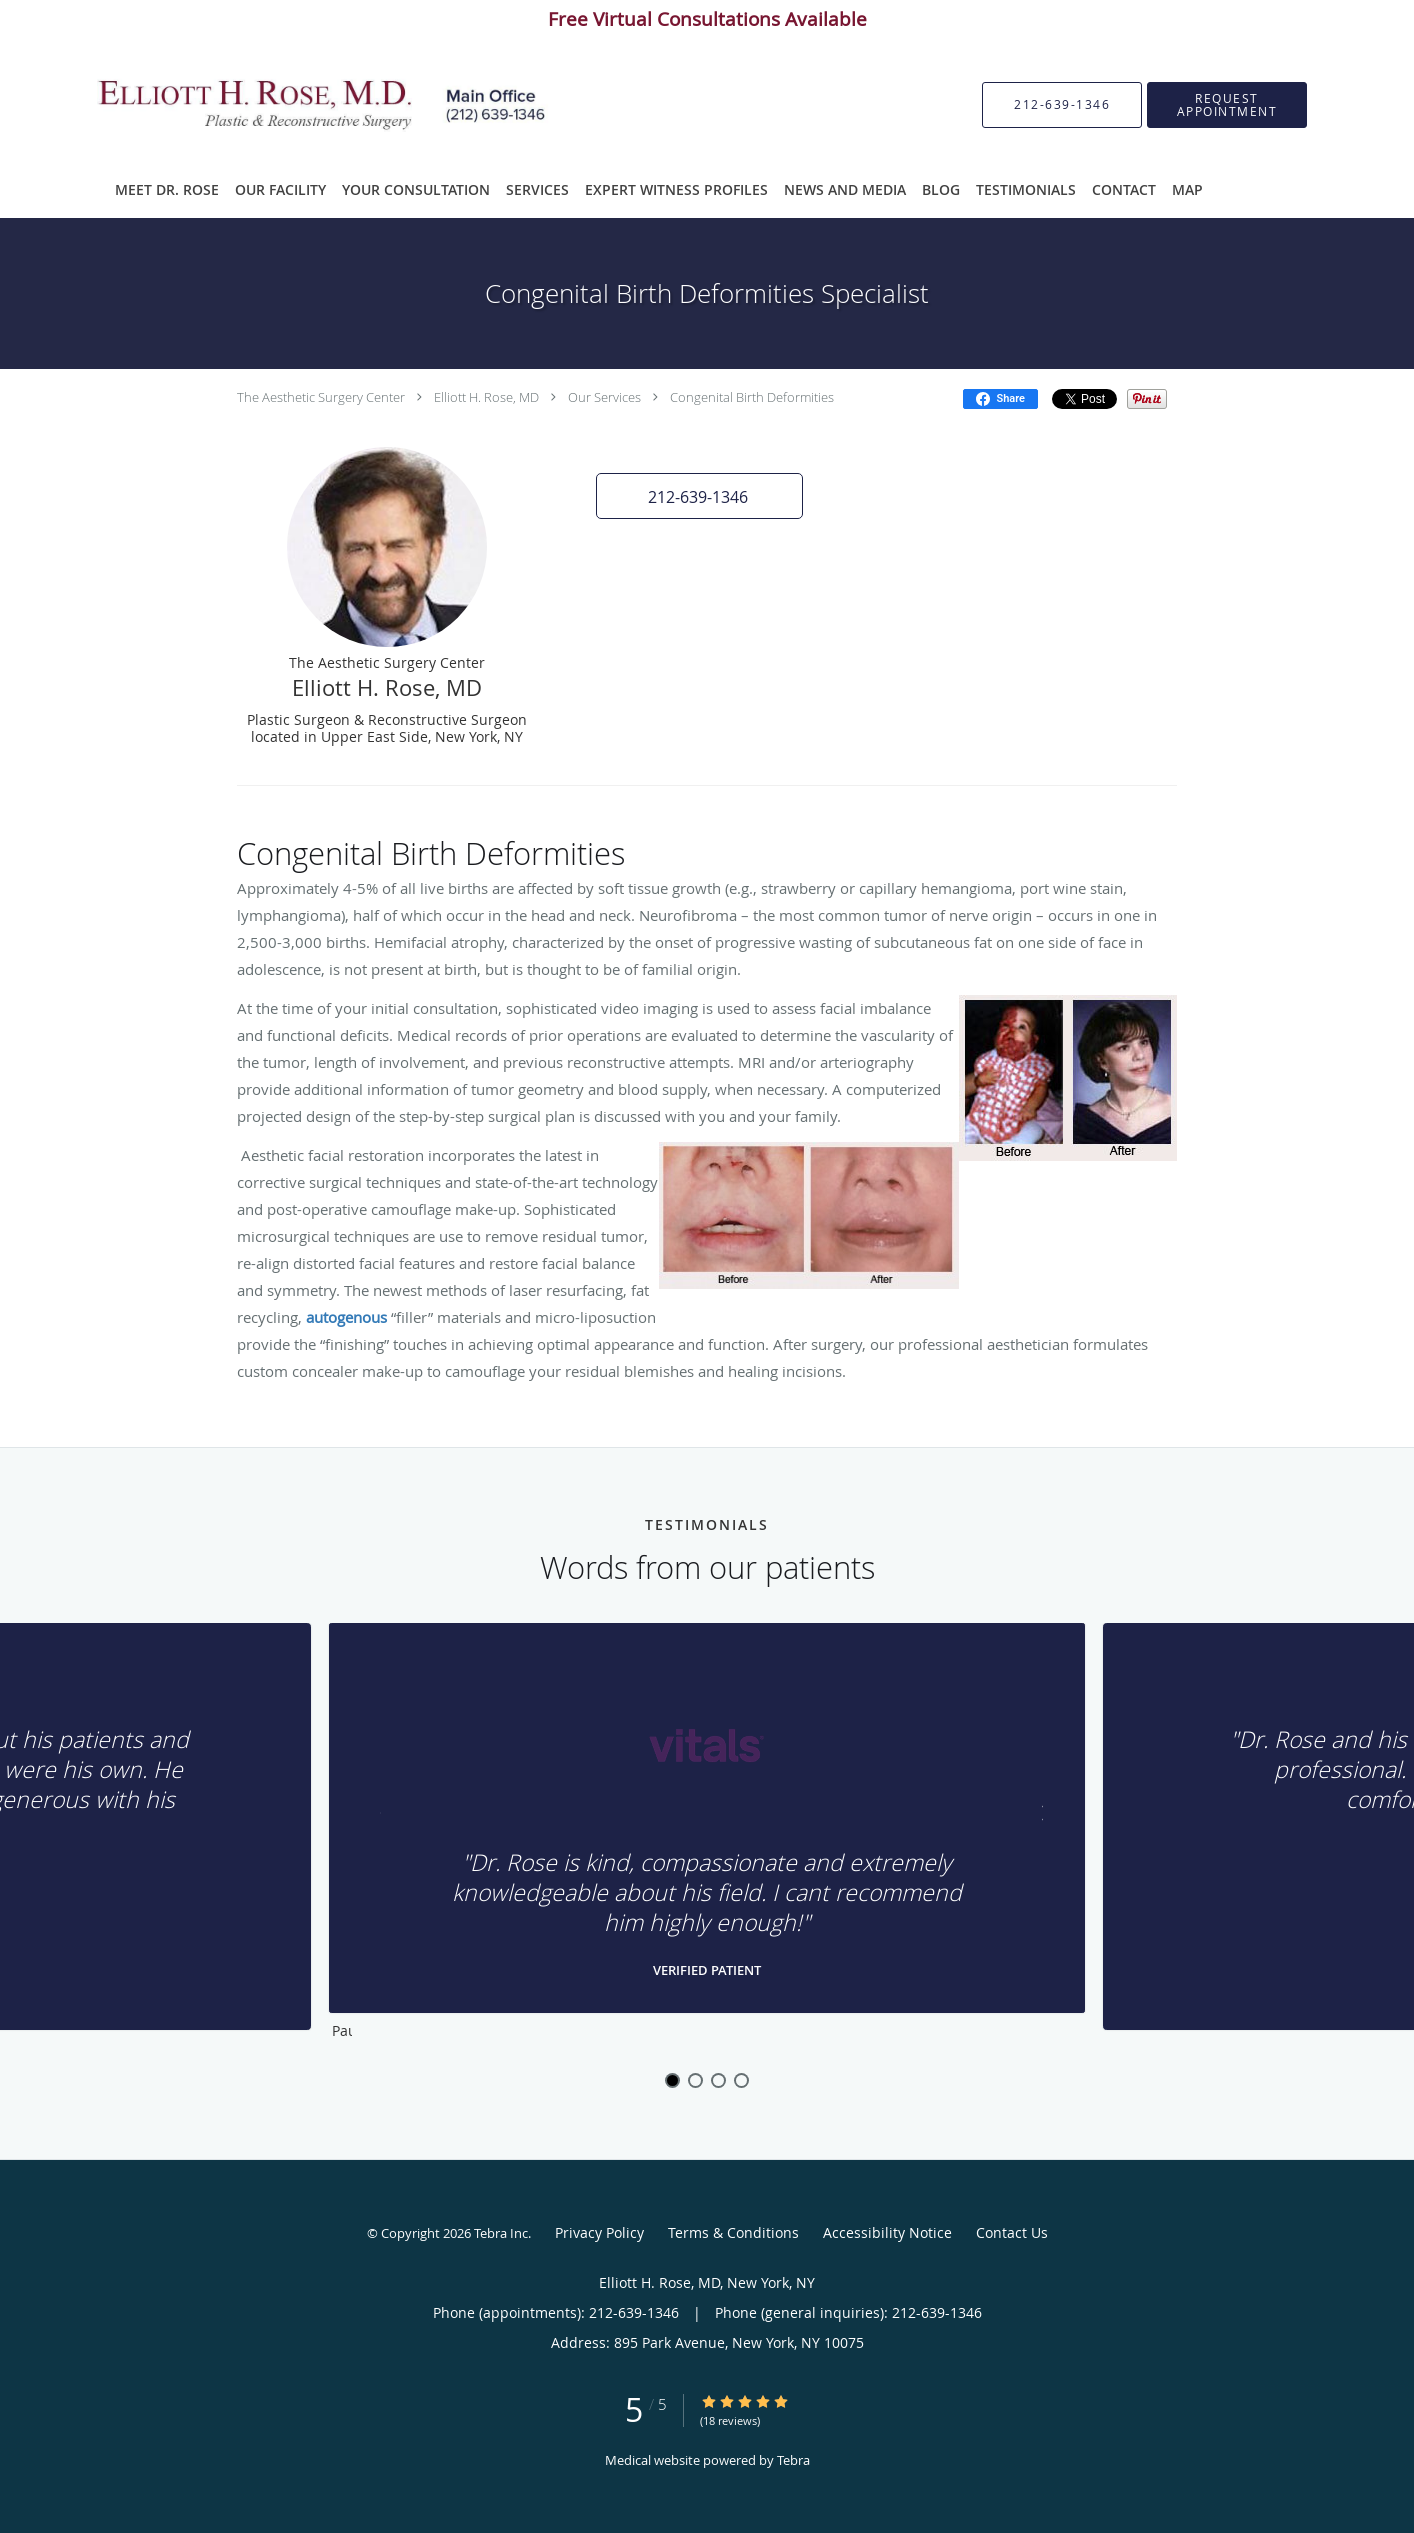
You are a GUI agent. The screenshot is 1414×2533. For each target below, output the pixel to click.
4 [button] (741, 2080)
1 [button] (672, 2080)
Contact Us (1012, 2232)
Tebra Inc (501, 2233)
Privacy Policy (599, 2232)
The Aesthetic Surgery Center (321, 397)
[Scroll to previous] (382, 1818)
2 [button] (695, 2080)
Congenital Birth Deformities (752, 397)
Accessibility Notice (887, 2232)
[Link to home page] (298, 105)
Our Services (604, 397)
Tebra (793, 2460)
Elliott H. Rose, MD (486, 397)
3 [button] (718, 2080)
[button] (1227, 105)
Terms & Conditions (733, 2232)
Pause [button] (342, 2032)
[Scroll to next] (1032, 1818)
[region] (707, 1836)
